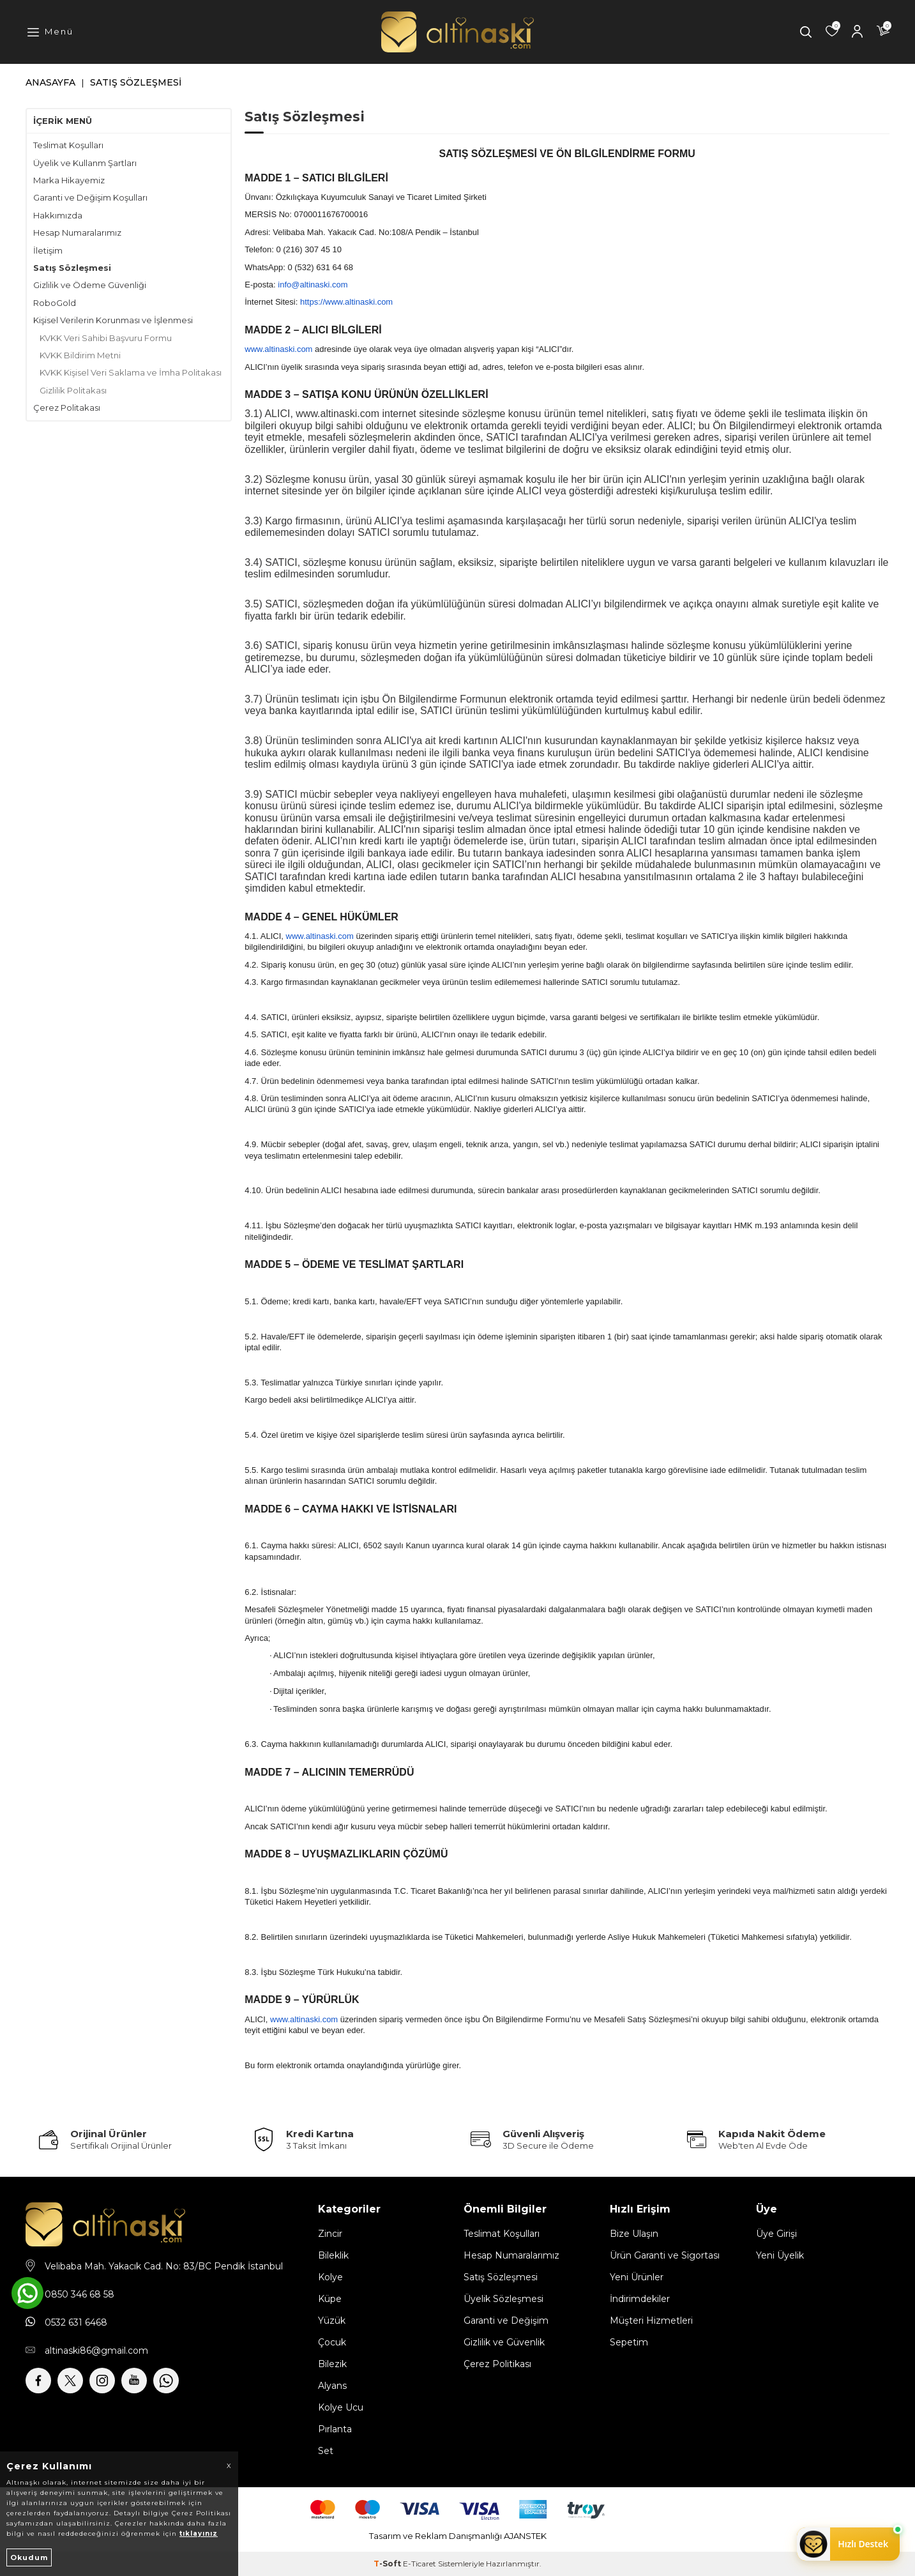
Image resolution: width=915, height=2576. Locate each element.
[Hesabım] (857, 32)
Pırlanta (335, 2429)
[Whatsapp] (166, 2380)
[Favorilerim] (832, 32)
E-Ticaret (419, 2563)
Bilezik (332, 2364)
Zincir (330, 2233)
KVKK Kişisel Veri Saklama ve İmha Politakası (131, 372)
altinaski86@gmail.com (96, 2350)
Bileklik (333, 2255)
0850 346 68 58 (79, 2294)
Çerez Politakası (66, 407)
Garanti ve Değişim (506, 2320)
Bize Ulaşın (634, 2233)
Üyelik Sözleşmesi (503, 2299)
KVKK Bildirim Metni (80, 355)
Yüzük (331, 2320)
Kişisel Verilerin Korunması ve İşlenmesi (113, 320)
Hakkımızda (57, 215)
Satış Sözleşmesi (72, 268)
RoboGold (54, 303)
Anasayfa (50, 82)
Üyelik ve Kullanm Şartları (85, 163)
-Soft (388, 2563)
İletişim (48, 250)
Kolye (330, 2277)
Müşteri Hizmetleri (651, 2320)
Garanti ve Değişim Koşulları (90, 197)
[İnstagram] (102, 2380)
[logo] (457, 32)
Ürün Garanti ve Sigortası (665, 2255)
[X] (70, 2380)
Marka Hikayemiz (69, 180)
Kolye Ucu (340, 2407)
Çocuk (332, 2342)
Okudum (29, 2557)
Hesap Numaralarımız (77, 232)
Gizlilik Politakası (73, 390)
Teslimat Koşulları (68, 145)
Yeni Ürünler (636, 2277)
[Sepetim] (883, 32)
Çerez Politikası (497, 2364)
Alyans (332, 2385)
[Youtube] (134, 2380)
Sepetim (629, 2342)
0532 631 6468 (76, 2322)
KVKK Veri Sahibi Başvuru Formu (106, 338)
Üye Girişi (776, 2233)
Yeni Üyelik (780, 2255)
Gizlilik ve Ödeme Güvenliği (89, 285)
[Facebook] (38, 2380)
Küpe (330, 2299)
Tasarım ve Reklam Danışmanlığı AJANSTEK (458, 2536)
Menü (59, 31)
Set (325, 2451)
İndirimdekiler (640, 2299)
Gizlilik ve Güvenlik (504, 2342)
